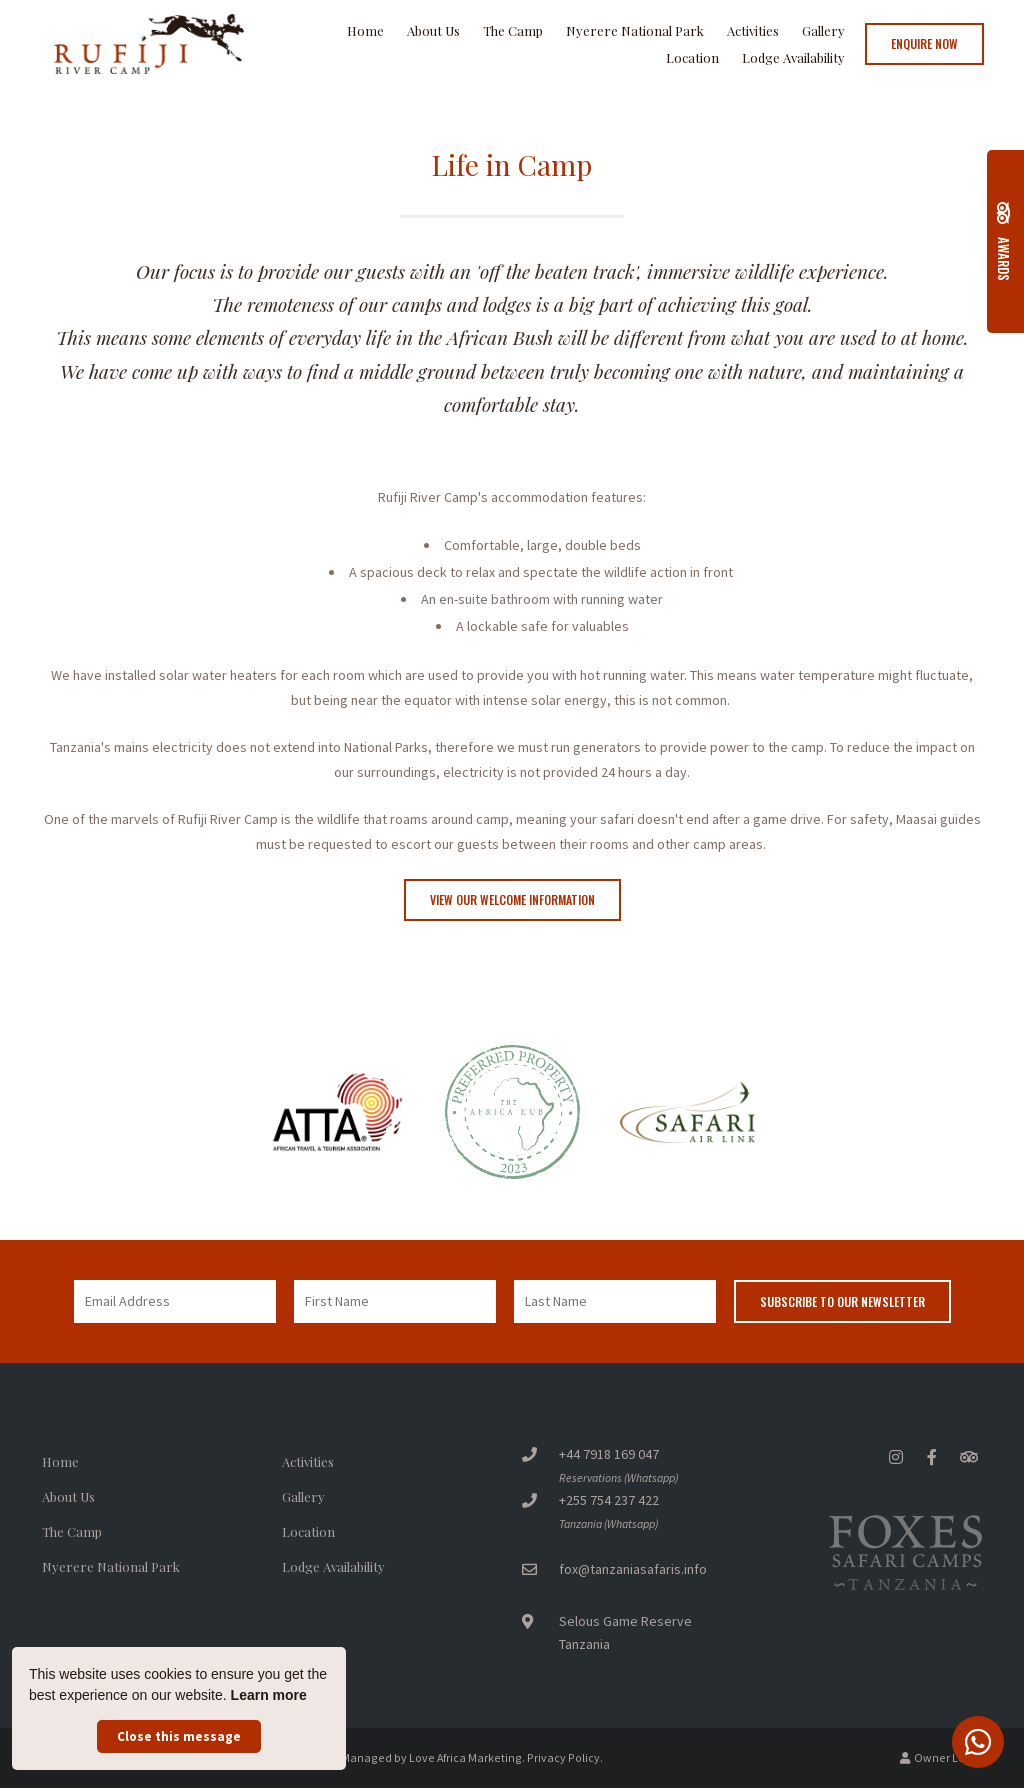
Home (365, 30)
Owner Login (941, 1757)
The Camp (513, 30)
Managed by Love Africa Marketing (431, 1757)
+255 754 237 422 (609, 1500)
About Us (433, 30)
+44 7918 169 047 (609, 1454)
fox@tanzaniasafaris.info (633, 1569)
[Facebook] (932, 1456)
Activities (753, 30)
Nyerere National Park (635, 30)
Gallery (823, 30)
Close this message (179, 1736)
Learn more (269, 1695)
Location (692, 57)
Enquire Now (924, 43)
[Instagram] (896, 1456)
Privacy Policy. (565, 1757)
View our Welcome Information (512, 899)
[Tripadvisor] (968, 1456)
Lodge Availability (793, 57)
